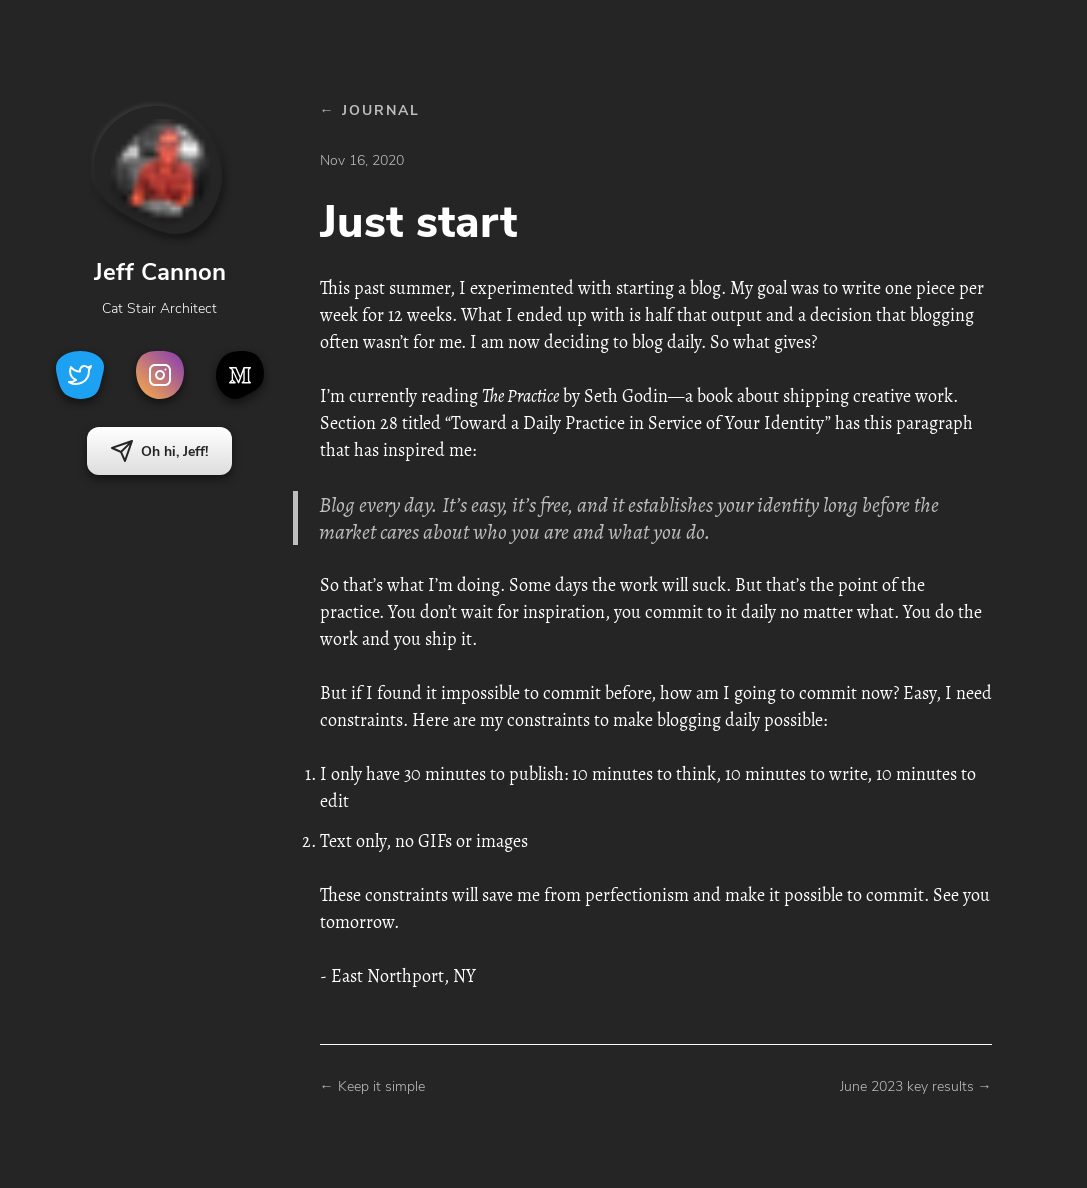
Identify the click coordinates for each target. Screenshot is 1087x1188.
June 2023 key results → (916, 1086)
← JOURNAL (370, 110)
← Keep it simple (372, 1086)
